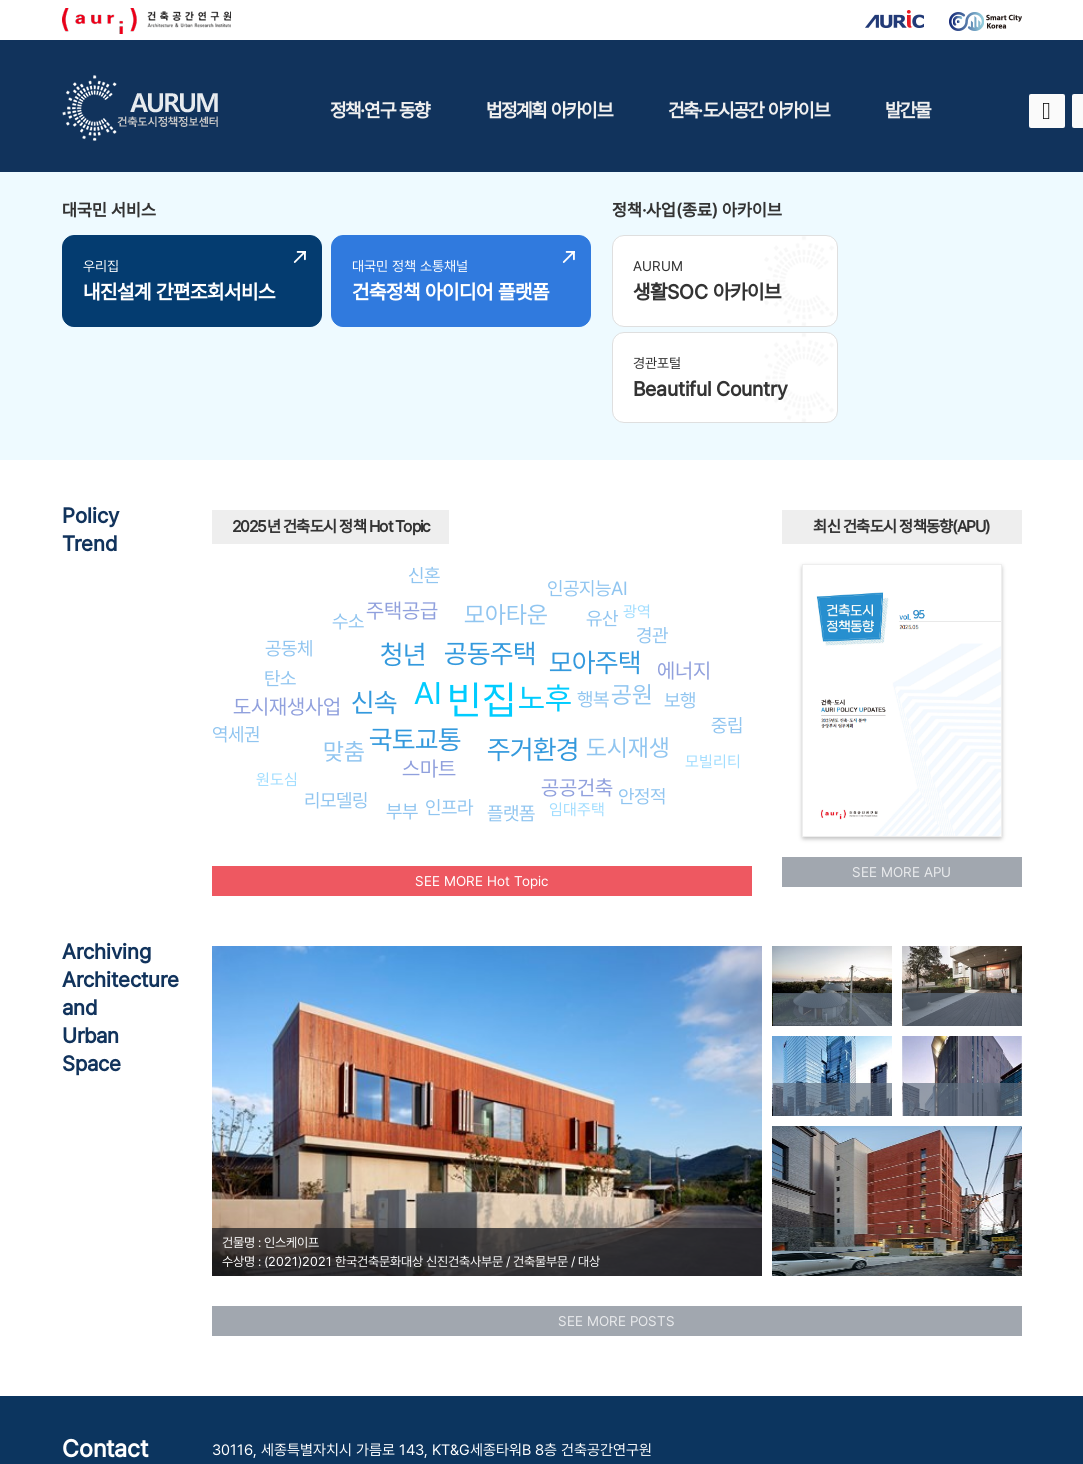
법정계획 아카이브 (549, 110)
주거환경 (533, 646)
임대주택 (577, 707)
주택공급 (402, 508)
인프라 (449, 704)
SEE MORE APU (901, 769)
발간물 (908, 110)
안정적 (642, 694)
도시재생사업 (287, 604)
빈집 (482, 597)
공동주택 (490, 551)
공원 (632, 592)
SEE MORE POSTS (616, 1218)
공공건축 (577, 685)
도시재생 (628, 645)
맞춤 (344, 648)
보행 (680, 598)
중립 (727, 623)
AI (428, 590)
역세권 (236, 631)
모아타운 (506, 512)
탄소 (280, 576)
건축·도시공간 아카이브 (748, 110)
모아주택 (595, 560)
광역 (637, 509)
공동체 (289, 545)
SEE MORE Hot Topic (481, 778)
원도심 (277, 676)
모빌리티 (713, 658)
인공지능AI (587, 485)
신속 (374, 600)
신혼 (424, 473)
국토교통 (415, 637)
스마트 (429, 666)
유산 (602, 516)
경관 (652, 532)
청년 (403, 552)
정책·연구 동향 (380, 110)
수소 (348, 518)
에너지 (684, 568)
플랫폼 (511, 710)
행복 (593, 597)
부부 (402, 708)
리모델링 (336, 698)
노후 (545, 596)
